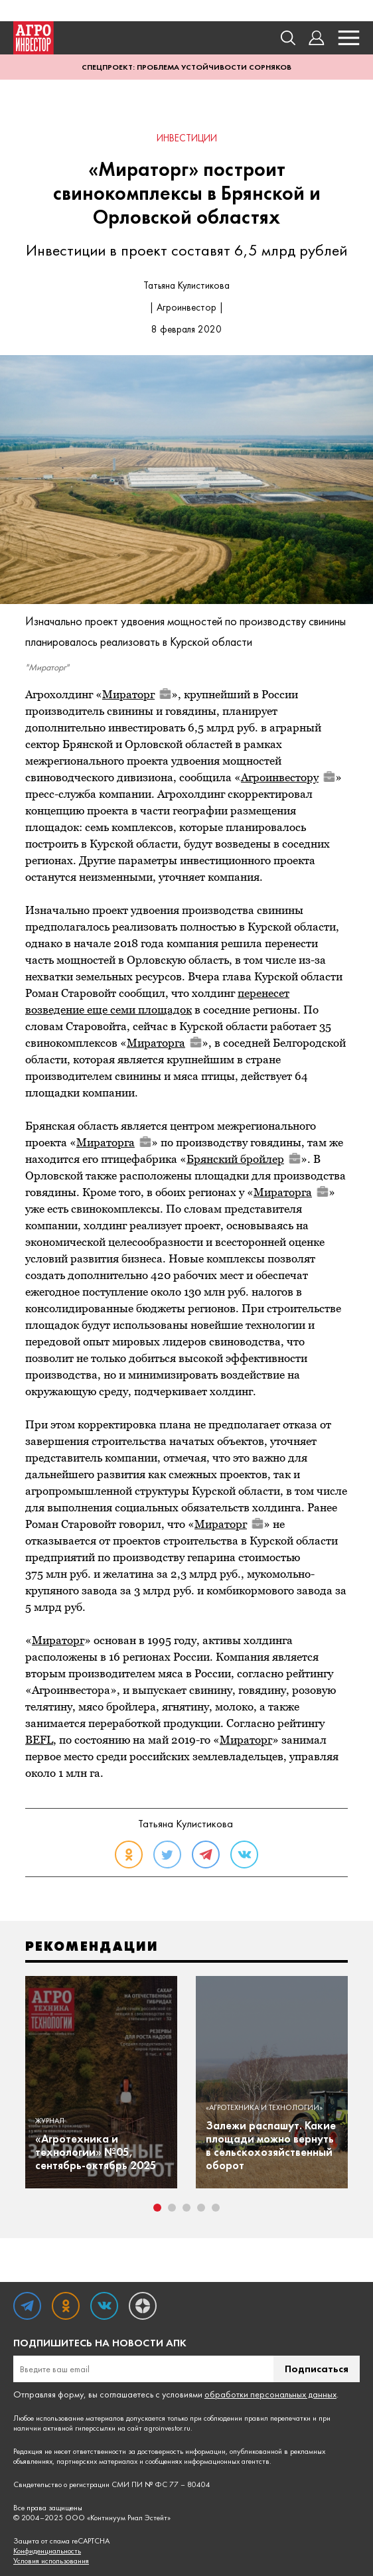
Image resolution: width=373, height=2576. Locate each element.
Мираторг (136, 694)
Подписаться (316, 2369)
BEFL (39, 1739)
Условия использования (51, 2561)
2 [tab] (172, 2208)
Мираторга (164, 1042)
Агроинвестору (288, 777)
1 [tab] (157, 2208)
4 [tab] (201, 2208)
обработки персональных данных (270, 2394)
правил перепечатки (277, 2418)
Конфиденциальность (47, 2551)
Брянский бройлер (243, 1159)
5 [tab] (216, 2208)
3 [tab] (186, 2208)
